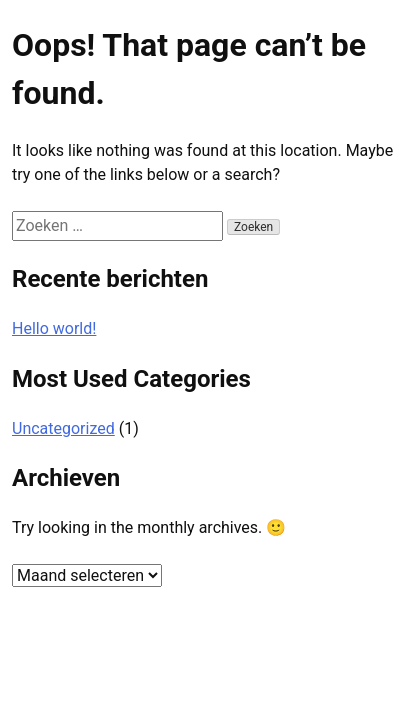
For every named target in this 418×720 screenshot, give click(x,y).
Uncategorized (63, 428)
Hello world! (54, 328)
